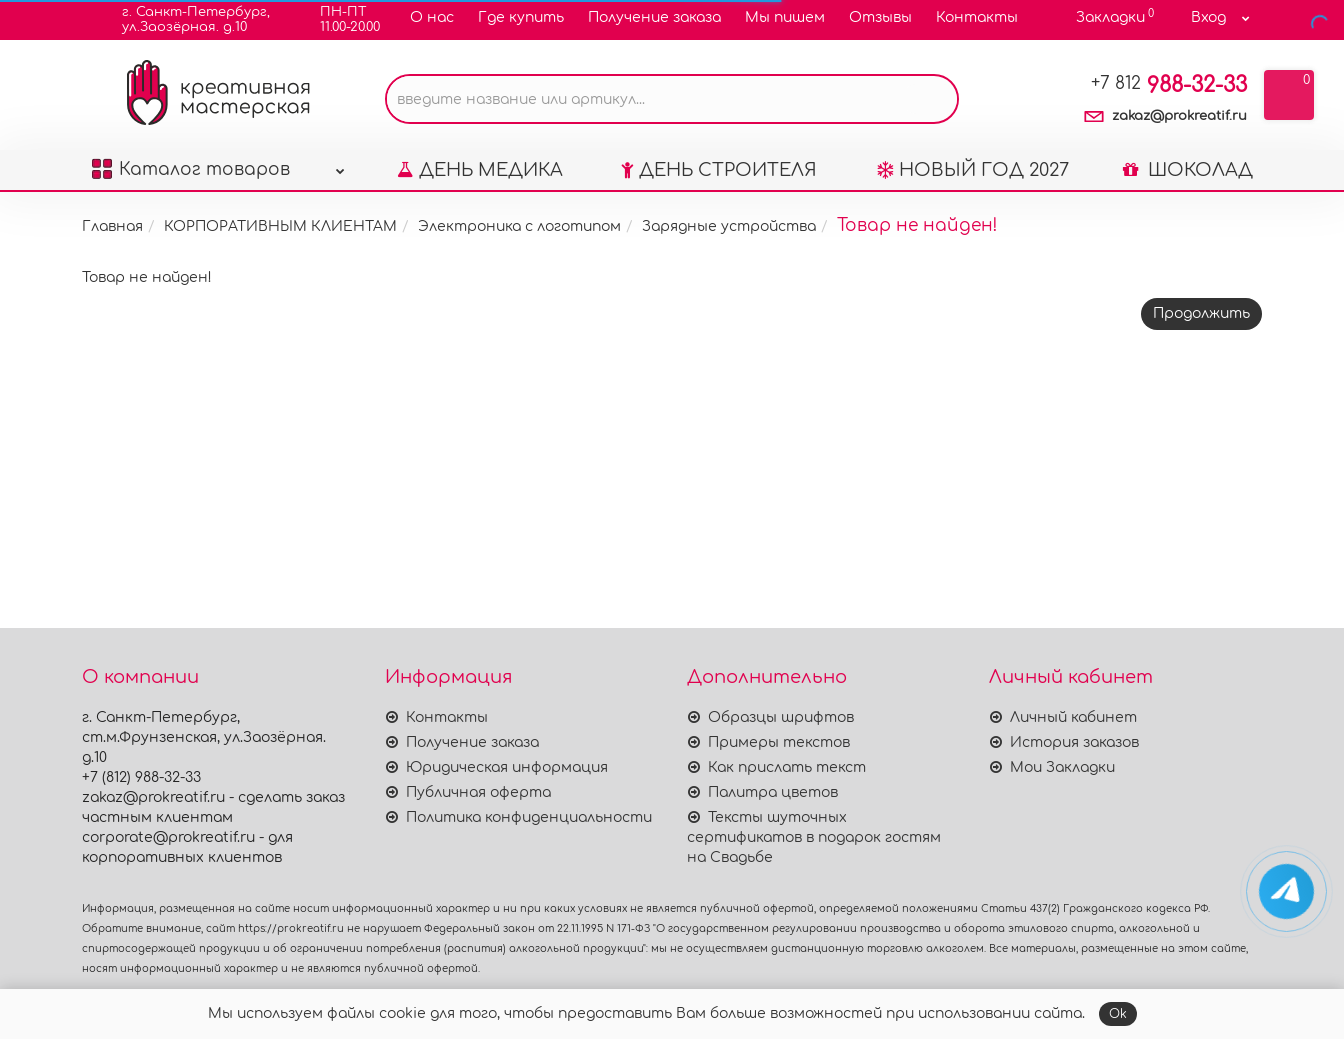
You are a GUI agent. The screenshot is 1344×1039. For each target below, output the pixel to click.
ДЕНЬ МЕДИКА (480, 206)
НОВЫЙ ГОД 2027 (973, 206)
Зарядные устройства (729, 262)
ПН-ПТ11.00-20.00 (337, 19)
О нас (432, 17)
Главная (112, 262)
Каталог (218, 200)
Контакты (977, 17)
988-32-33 (1169, 121)
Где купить (521, 17)
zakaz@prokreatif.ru (1179, 152)
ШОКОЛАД (1188, 206)
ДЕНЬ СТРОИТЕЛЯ (719, 206)
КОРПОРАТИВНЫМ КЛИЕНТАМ (280, 262)
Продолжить (1201, 349)
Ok (1118, 1014)
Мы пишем (785, 17)
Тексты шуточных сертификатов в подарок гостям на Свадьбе (814, 837)
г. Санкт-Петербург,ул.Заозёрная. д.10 (183, 19)
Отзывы (880, 17)
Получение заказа (654, 17)
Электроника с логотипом (519, 262)
